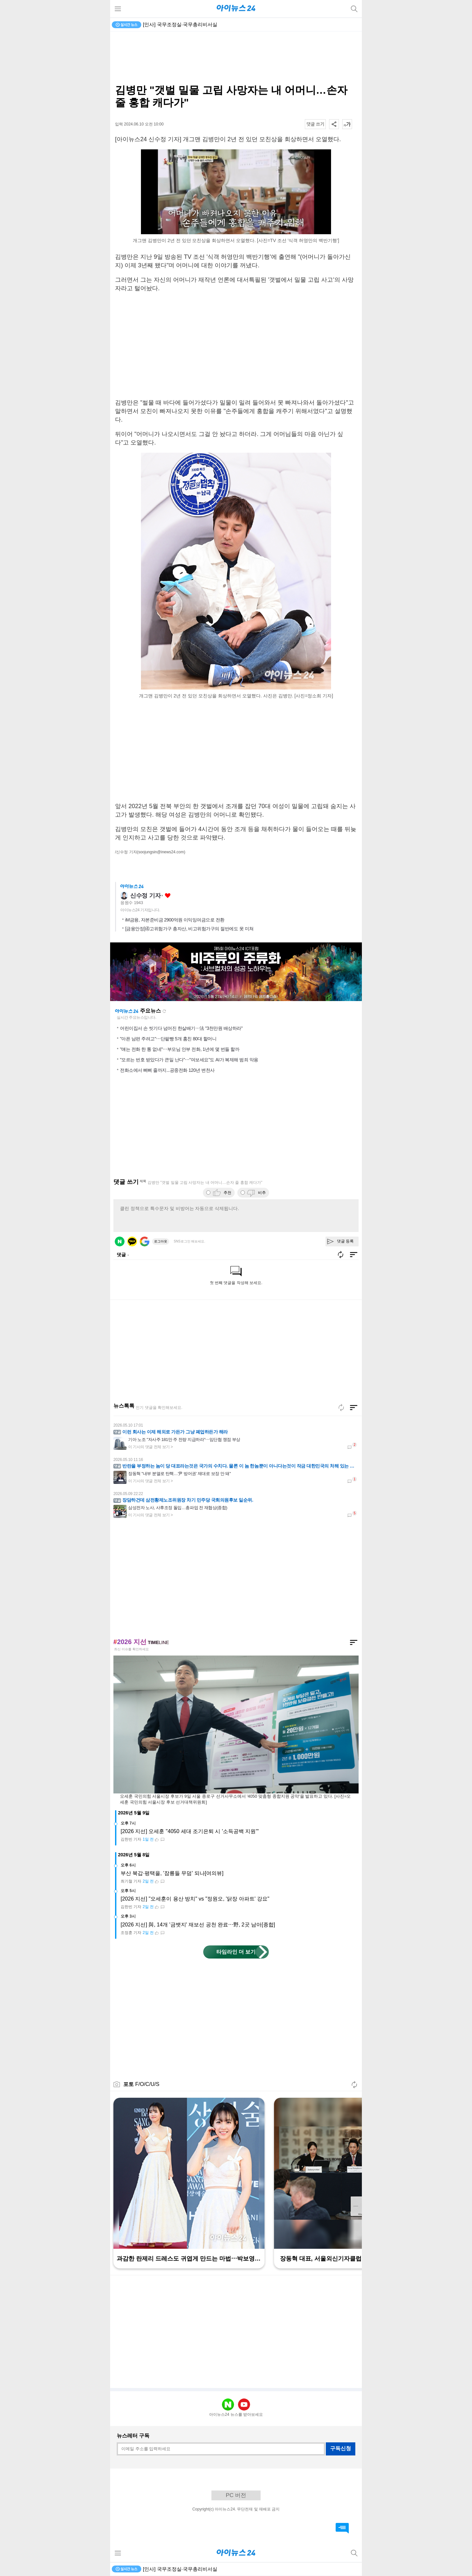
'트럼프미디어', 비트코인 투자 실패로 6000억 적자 (197, 24)
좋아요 (167, 896)
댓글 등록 (345, 1241)
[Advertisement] (236, 57)
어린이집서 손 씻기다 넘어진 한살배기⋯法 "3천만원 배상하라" (181, 1028)
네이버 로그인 (120, 1241)
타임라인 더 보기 (236, 1952)
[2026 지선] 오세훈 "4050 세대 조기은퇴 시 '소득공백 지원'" (190, 1831)
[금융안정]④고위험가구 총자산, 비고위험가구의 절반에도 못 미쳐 (189, 928)
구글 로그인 (144, 1241)
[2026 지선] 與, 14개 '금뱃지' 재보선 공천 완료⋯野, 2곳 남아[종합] (198, 1924)
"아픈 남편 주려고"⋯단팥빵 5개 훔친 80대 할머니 (168, 1038)
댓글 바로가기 (342, 2528)
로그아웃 (160, 1241)
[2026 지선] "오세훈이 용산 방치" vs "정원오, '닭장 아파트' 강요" (195, 1899)
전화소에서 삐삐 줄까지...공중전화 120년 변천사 (167, 1070)
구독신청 (340, 2448)
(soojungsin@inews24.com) (161, 852)
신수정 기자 (145, 895)
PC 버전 (236, 2495)
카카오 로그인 (132, 1241)
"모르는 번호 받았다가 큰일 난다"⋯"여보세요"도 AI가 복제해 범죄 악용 (189, 1059)
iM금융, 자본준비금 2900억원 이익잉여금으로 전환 (175, 919)
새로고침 (164, 1011)
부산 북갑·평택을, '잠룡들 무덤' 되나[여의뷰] (172, 1873)
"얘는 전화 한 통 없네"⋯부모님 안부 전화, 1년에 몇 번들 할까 (179, 1049)
